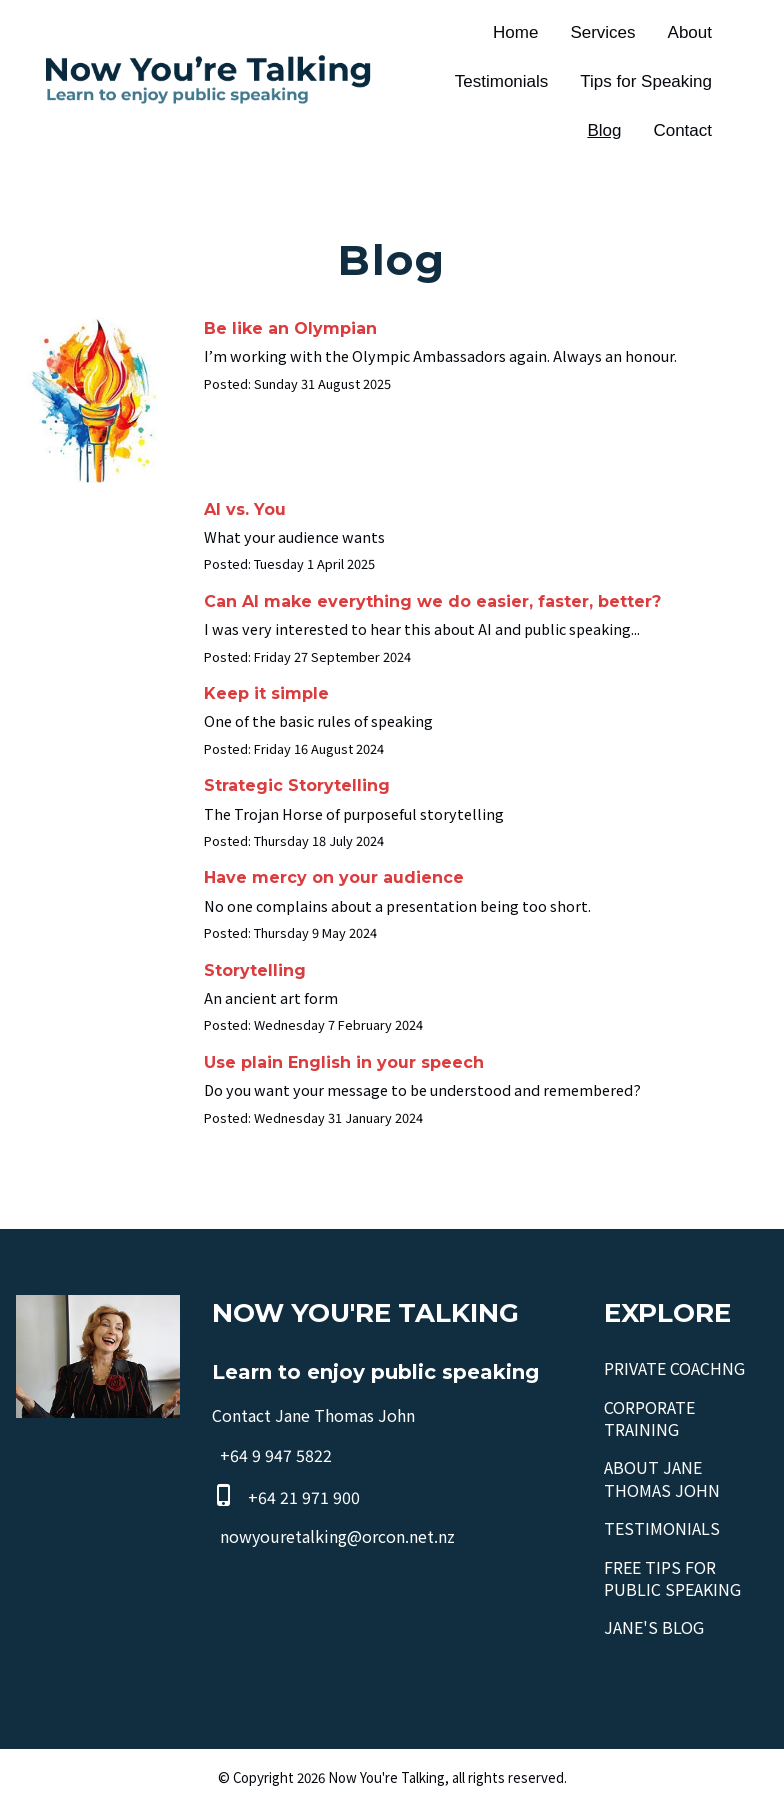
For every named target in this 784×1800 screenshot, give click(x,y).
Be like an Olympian (290, 328)
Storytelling (255, 970)
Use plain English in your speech (344, 1062)
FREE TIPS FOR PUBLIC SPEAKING (672, 1578)
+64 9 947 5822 (276, 1456)
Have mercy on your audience (334, 877)
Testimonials (502, 81)
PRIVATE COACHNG (674, 1368)
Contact (682, 130)
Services (602, 32)
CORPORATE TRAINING (649, 1418)
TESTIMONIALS (662, 1528)
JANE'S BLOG (654, 1627)
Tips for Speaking (646, 81)
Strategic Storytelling (297, 785)
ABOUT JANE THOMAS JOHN (662, 1478)
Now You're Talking (386, 1777)
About (690, 32)
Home (515, 32)
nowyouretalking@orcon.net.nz (337, 1536)
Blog (604, 130)
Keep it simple (266, 693)
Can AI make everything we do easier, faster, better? (432, 601)
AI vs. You (245, 509)
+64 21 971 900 (304, 1498)
